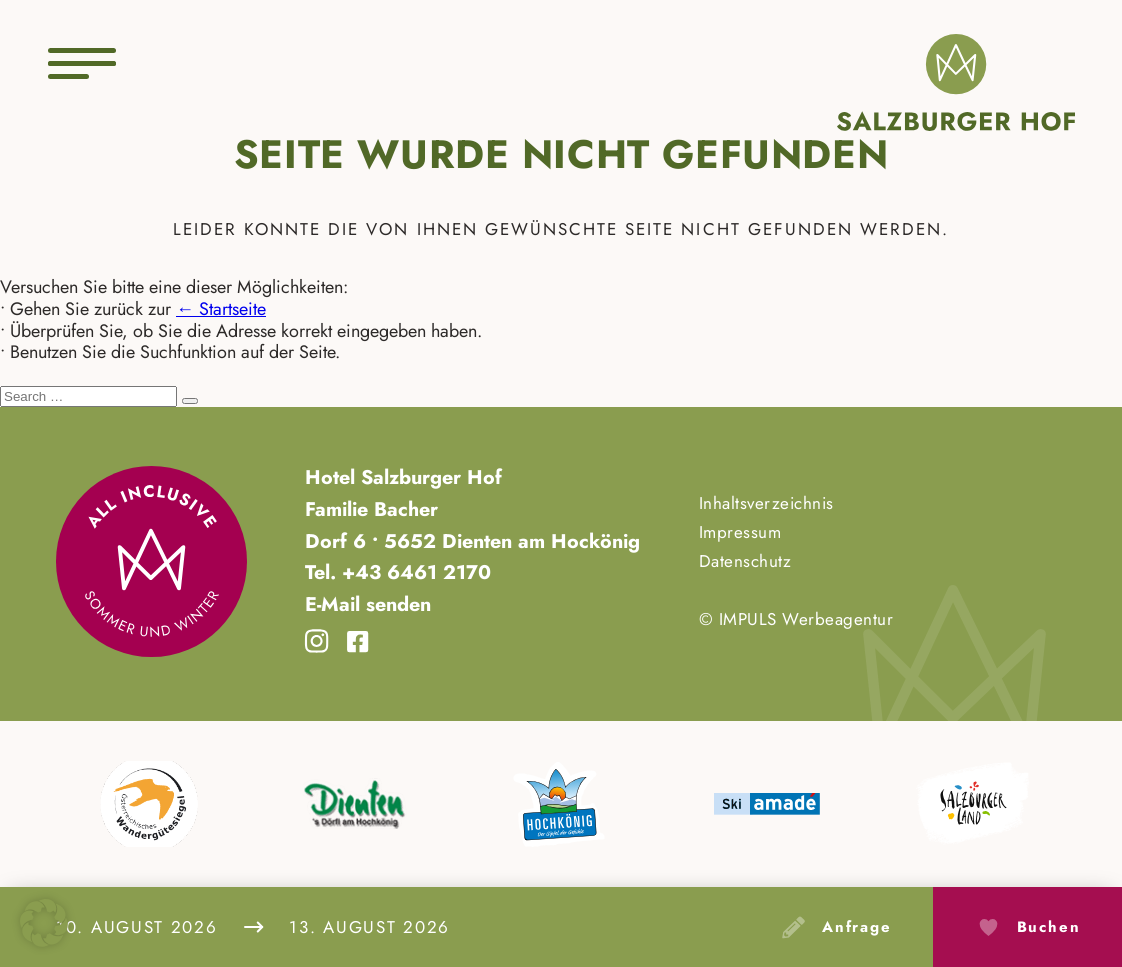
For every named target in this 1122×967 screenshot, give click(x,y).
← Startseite (221, 309)
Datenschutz (745, 561)
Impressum (740, 532)
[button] (44, 923)
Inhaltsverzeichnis (766, 503)
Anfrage (857, 927)
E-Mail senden (368, 604)
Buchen (1049, 927)
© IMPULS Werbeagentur (796, 619)
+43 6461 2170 (413, 572)
